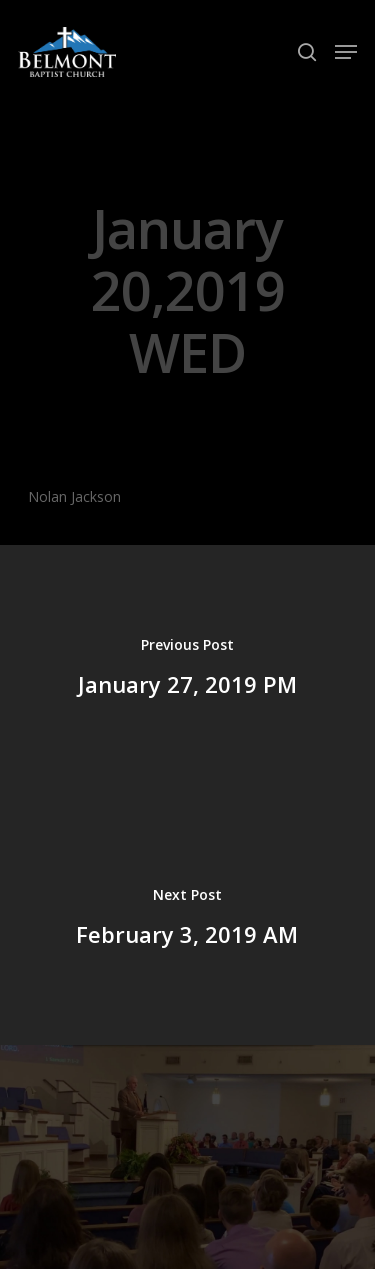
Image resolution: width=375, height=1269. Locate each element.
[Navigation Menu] (346, 52)
